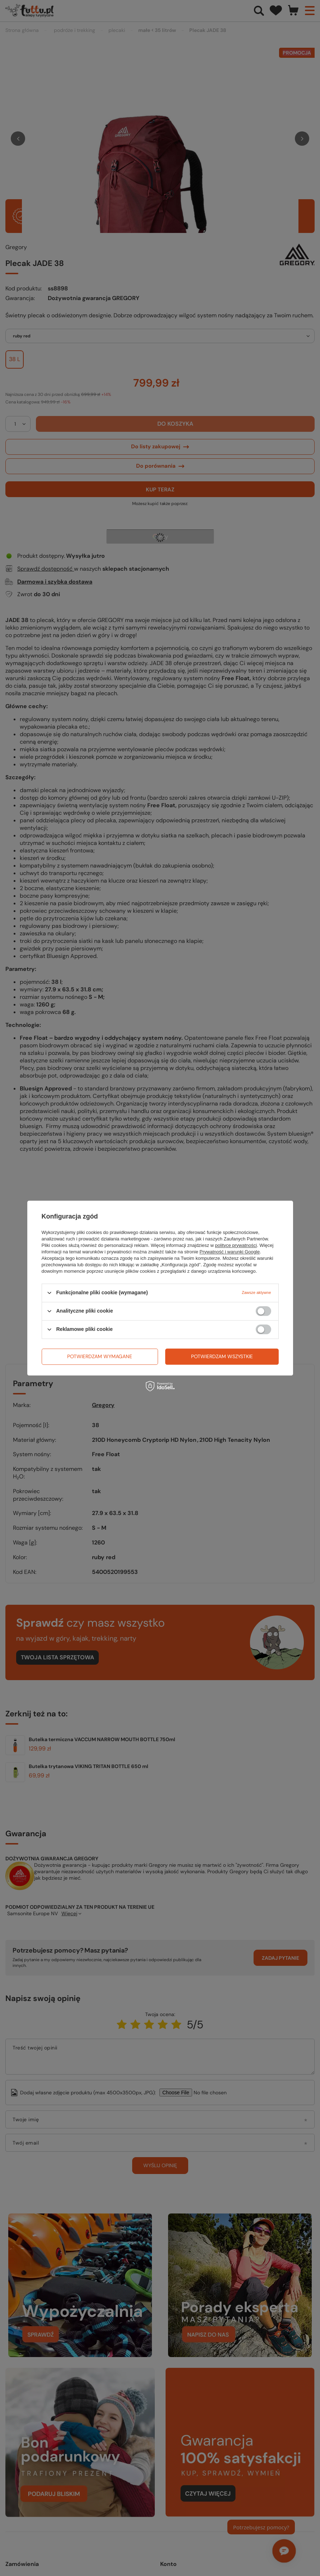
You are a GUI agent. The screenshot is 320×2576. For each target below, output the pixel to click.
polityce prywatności (236, 1245)
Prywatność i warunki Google (230, 1251)
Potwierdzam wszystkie (222, 1356)
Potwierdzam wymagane (99, 1356)
